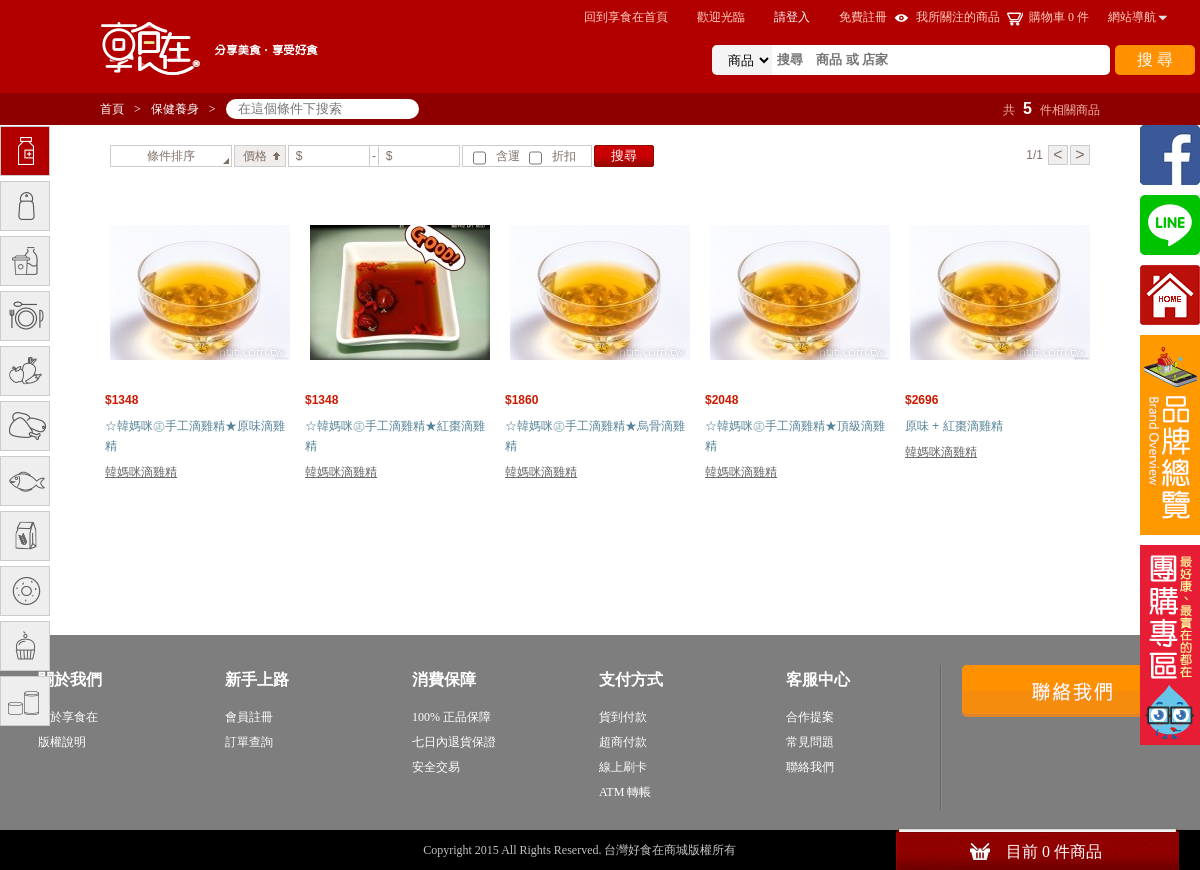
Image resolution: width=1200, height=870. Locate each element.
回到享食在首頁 (626, 17)
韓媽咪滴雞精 (141, 472)
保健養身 (175, 109)
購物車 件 (1059, 17)
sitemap (758, 850)
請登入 (792, 17)
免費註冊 (863, 17)
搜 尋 (1155, 59)
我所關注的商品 (958, 17)
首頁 (112, 109)
